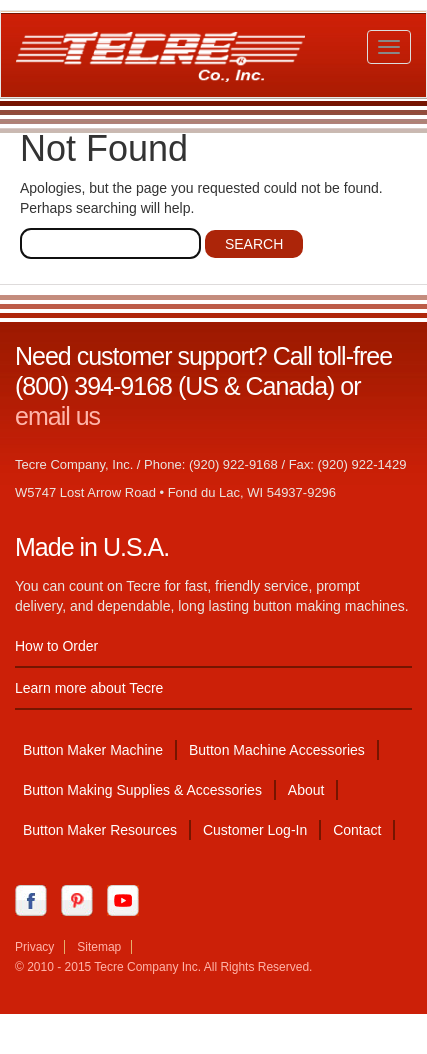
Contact (357, 830)
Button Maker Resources (100, 830)
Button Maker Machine (93, 750)
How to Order (56, 646)
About (306, 790)
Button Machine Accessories (277, 750)
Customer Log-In (255, 830)
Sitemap (99, 947)
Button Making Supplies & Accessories (142, 790)
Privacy (34, 947)
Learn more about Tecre (89, 688)
